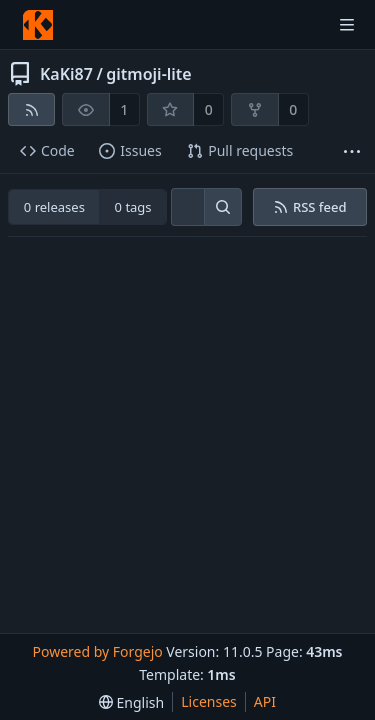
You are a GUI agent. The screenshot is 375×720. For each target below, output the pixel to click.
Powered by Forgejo (97, 651)
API (265, 701)
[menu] (131, 702)
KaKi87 (66, 74)
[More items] (352, 151)
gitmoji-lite (148, 74)
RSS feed (309, 207)
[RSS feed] (31, 109)
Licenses (209, 701)
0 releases (54, 207)
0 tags (133, 207)
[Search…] (223, 207)
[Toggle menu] (347, 25)
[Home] (38, 25)
